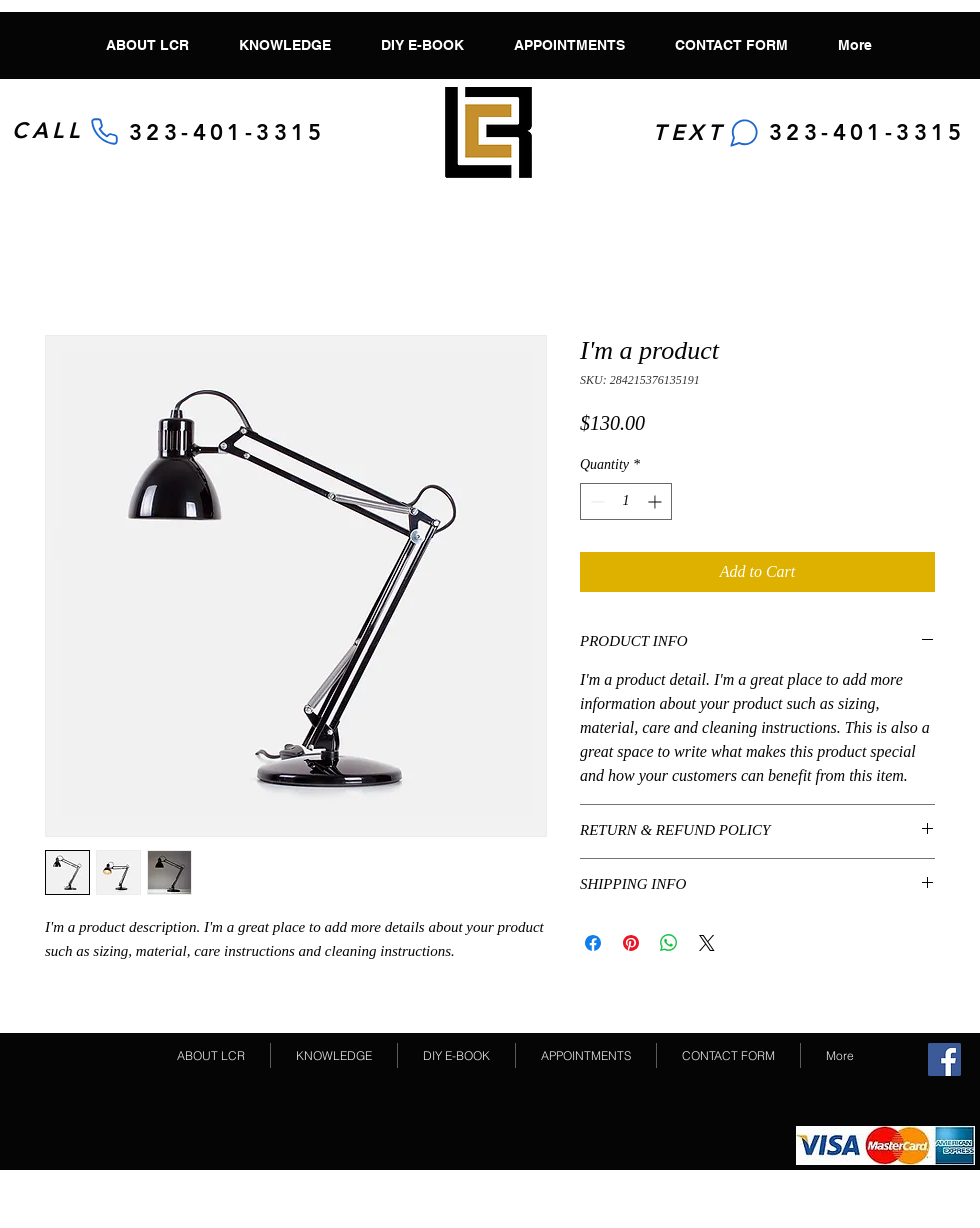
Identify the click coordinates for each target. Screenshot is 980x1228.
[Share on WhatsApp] (669, 943)
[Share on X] (707, 943)
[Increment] (656, 501)
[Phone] (104, 131)
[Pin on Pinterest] (631, 943)
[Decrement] (595, 501)
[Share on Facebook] (593, 943)
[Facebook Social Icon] (944, 1059)
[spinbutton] (626, 501)
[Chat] (744, 133)
